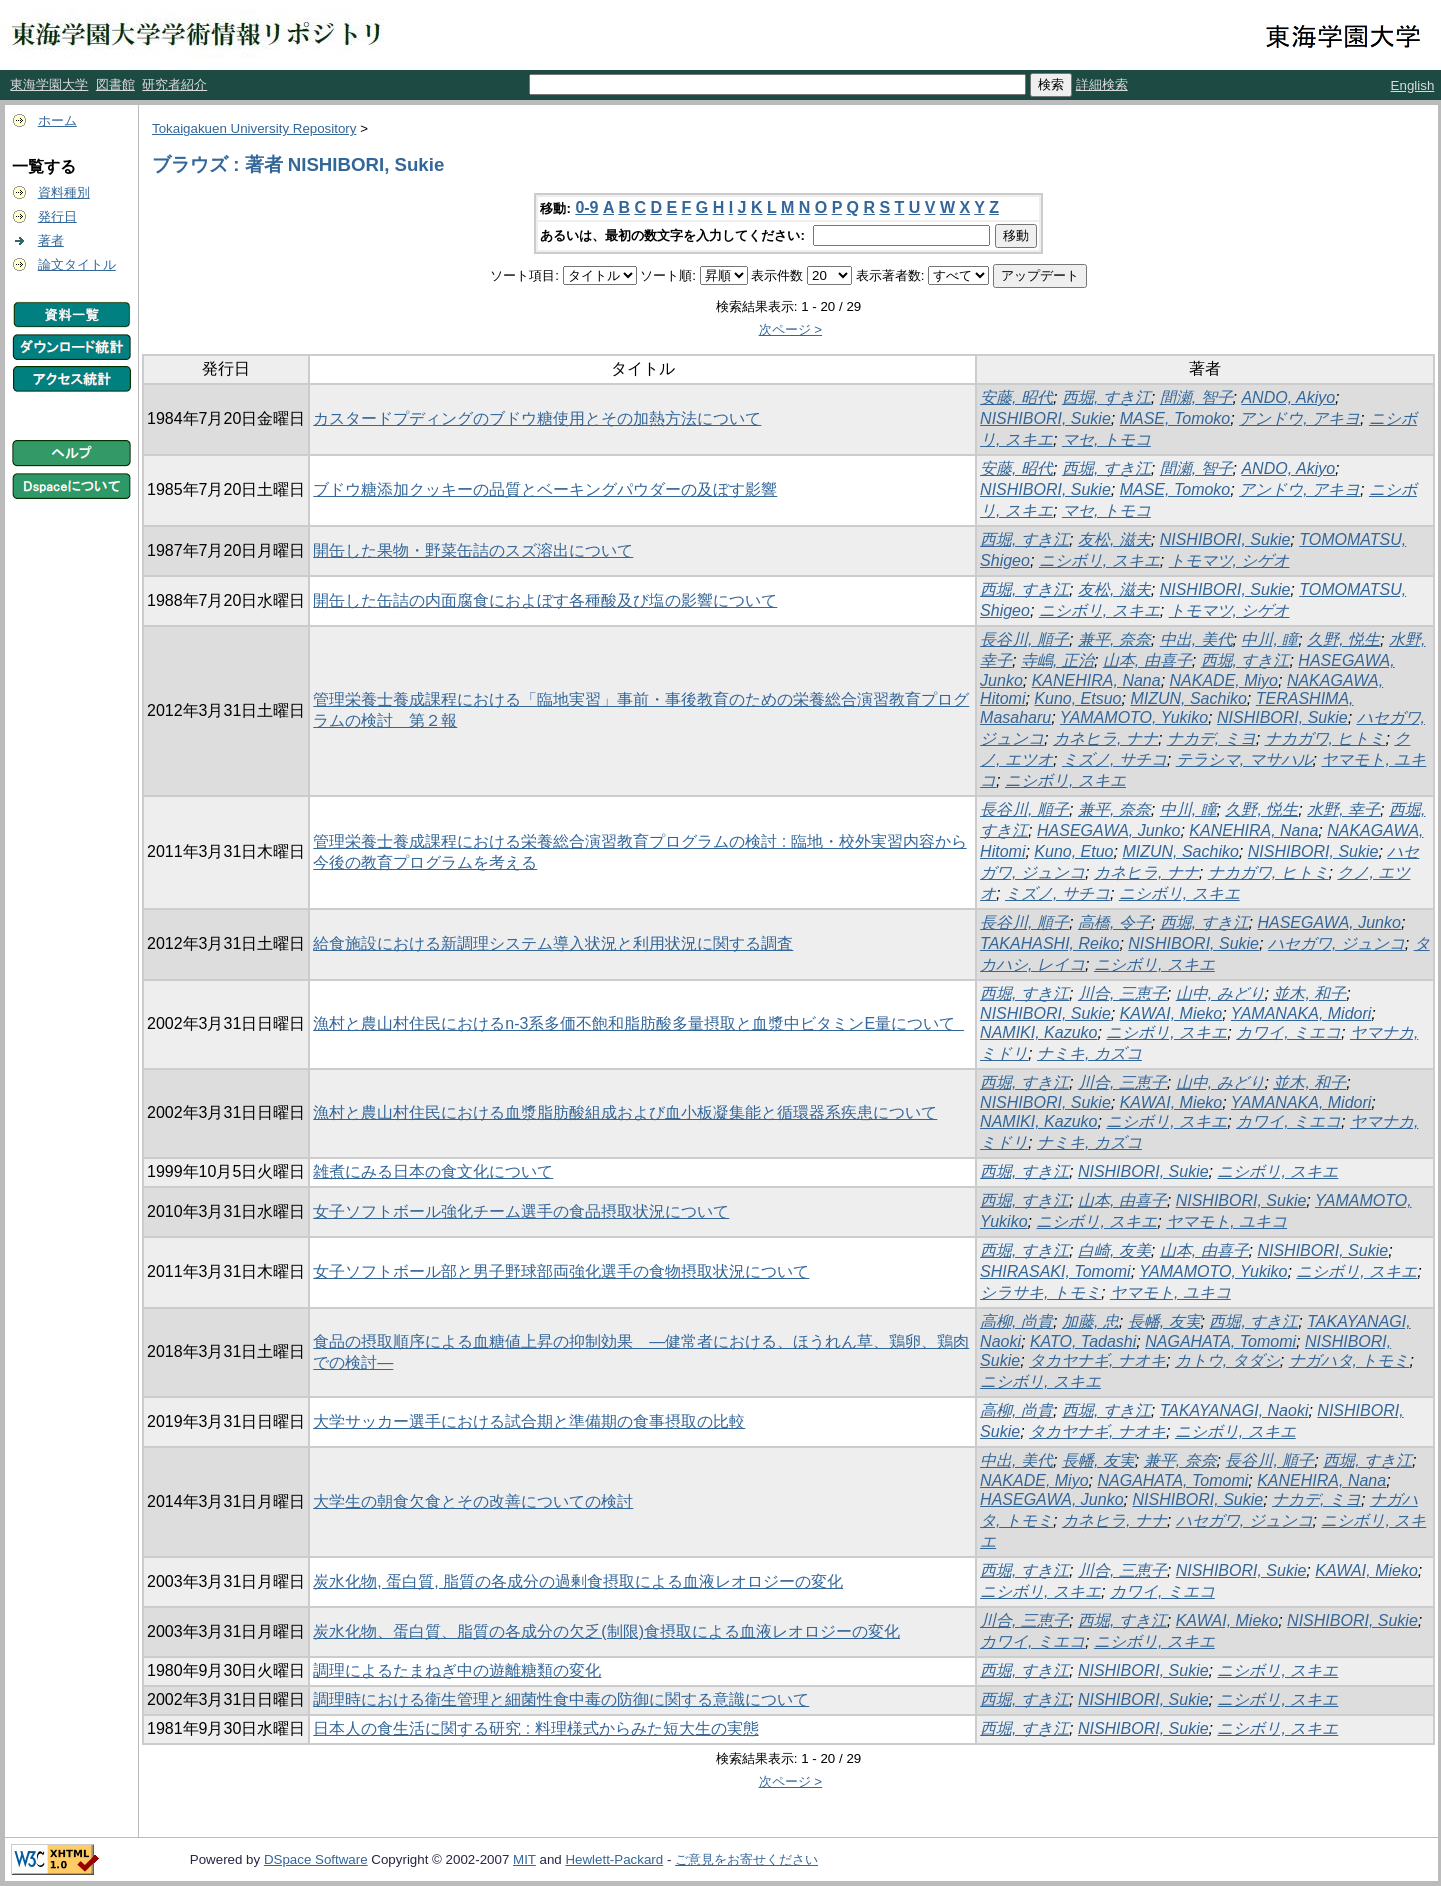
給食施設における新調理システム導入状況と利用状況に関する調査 (553, 943)
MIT (524, 1859)
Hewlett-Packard (614, 1859)
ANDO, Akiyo (1288, 397)
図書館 (115, 84)
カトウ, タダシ (1227, 1360)
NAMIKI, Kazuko (1038, 1032)
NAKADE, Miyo (1224, 680)
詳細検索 (1102, 84)
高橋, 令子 (1114, 922)
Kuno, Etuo (1073, 851)
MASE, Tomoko (1175, 418)
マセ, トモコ (1106, 439)
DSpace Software (316, 1859)
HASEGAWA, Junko (1108, 830)
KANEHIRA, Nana (1096, 680)
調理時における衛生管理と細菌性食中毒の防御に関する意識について (561, 1699)
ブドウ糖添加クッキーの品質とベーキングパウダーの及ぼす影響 (545, 489)
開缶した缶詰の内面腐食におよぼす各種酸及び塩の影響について (545, 600)
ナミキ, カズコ (1089, 1053)
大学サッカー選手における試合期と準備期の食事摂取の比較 (529, 1421)
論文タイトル (77, 264)
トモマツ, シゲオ (1229, 560)
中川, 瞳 (1269, 639)
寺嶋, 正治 (1057, 660)
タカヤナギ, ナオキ (1097, 1360)
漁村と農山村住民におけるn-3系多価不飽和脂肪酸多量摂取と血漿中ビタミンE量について (638, 1023)
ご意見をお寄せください (746, 1859)
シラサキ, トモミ (1040, 1292)
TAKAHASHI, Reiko (1049, 943)
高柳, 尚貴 (1016, 1321)
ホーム (57, 120)
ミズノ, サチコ (1114, 759)
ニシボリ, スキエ (1099, 560)
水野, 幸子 (1343, 809)
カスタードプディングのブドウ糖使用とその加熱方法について (537, 418)
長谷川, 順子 (1024, 639)
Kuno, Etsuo (1077, 698)
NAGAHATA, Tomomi (1220, 1341)
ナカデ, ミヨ (1211, 738)
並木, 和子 (1309, 993)
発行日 (57, 216)
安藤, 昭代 (1016, 397)
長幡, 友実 (1164, 1321)
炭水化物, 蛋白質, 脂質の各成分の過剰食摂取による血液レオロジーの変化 (578, 1581)
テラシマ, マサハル (1244, 759)
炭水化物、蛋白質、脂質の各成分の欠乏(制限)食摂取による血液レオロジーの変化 (606, 1631)
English (1413, 85)
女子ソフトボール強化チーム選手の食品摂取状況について (521, 1211)
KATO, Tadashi (1083, 1341)
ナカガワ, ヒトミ (1325, 738)
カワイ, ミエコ (1288, 1032)
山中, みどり (1220, 993)
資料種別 (64, 192)
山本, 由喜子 (1147, 660)
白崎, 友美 (1114, 1250)
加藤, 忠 (1090, 1321)
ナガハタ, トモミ (1349, 1360)
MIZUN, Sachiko (1188, 698)
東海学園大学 (49, 84)
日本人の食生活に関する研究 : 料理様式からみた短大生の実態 (535, 1728)
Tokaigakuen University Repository (254, 128)
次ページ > (791, 329)
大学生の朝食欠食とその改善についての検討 (473, 1501)
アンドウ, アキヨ (1299, 418)
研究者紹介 (174, 84)
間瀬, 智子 (1196, 397)
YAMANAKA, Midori (1301, 1013)
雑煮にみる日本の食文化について (433, 1171)
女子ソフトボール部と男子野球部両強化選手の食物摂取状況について (561, 1271)
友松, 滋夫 (1114, 539)
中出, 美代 (1196, 639)
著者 (51, 240)
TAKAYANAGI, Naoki (1234, 1410)
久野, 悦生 (1343, 639)
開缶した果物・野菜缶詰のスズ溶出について (473, 550)
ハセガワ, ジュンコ (1336, 943)
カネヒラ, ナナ (1105, 738)
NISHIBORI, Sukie (1045, 418)
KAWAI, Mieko (1171, 1013)
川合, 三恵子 (1122, 993)
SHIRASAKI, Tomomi (1055, 1271)
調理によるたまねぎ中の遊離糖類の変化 (457, 1670)
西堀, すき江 (1106, 397)
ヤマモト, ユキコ (1226, 1221)
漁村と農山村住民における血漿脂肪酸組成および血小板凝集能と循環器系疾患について (625, 1112)
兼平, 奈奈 (1114, 639)
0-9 (586, 207)
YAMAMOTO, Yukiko (1134, 717)
